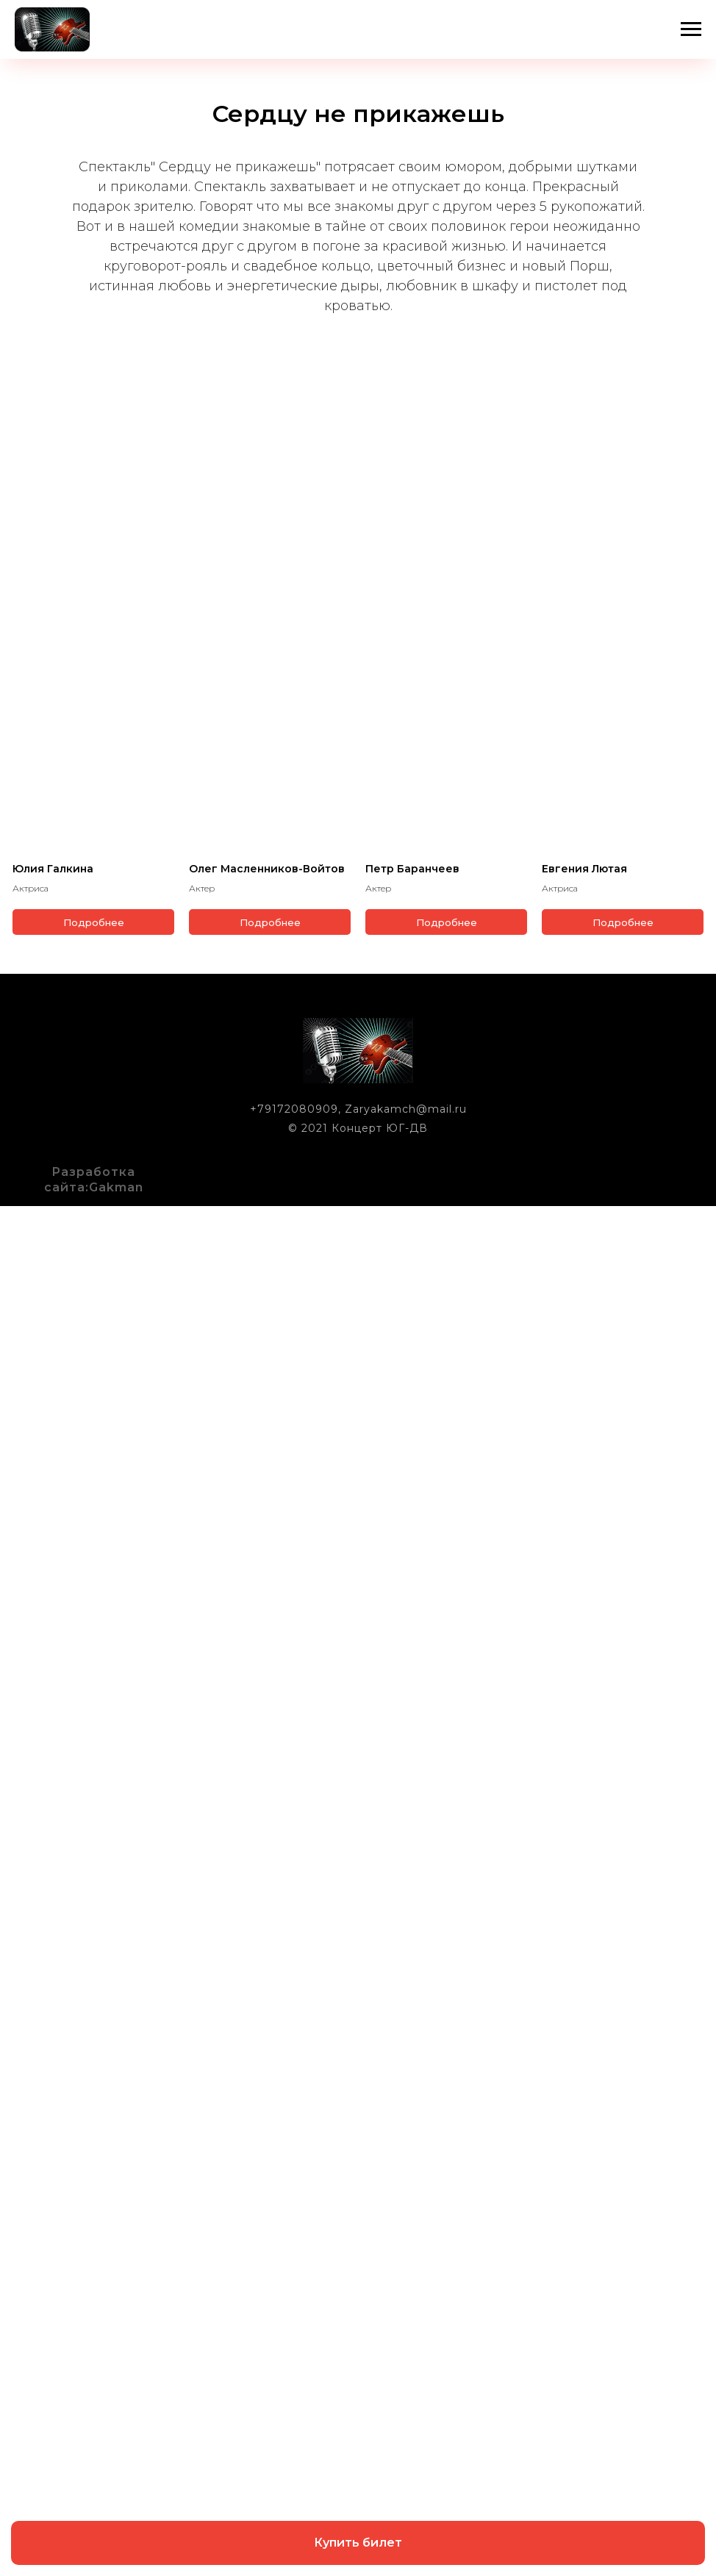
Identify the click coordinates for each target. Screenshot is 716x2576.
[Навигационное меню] (691, 29)
